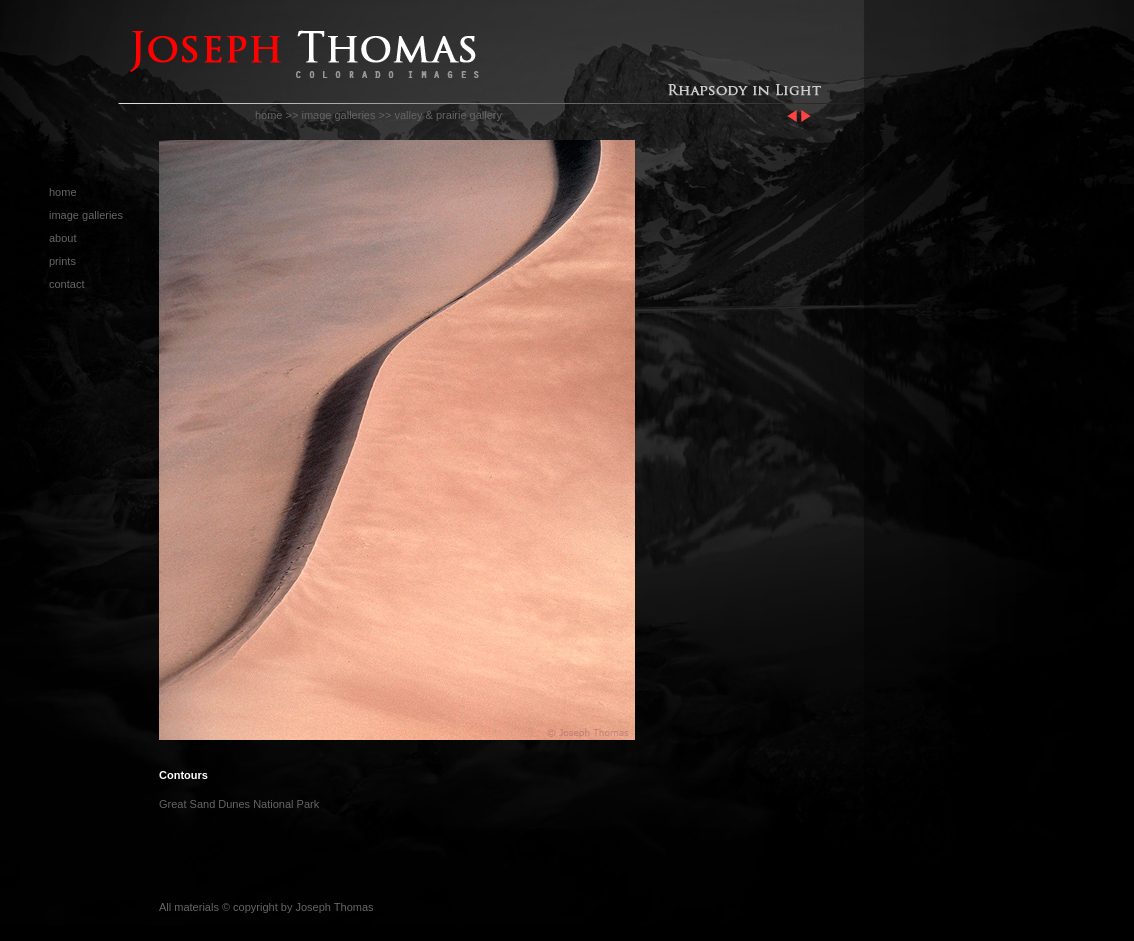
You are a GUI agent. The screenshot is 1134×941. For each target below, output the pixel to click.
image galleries (338, 115)
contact (66, 284)
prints (62, 261)
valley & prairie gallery (448, 115)
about (63, 238)
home (269, 115)
